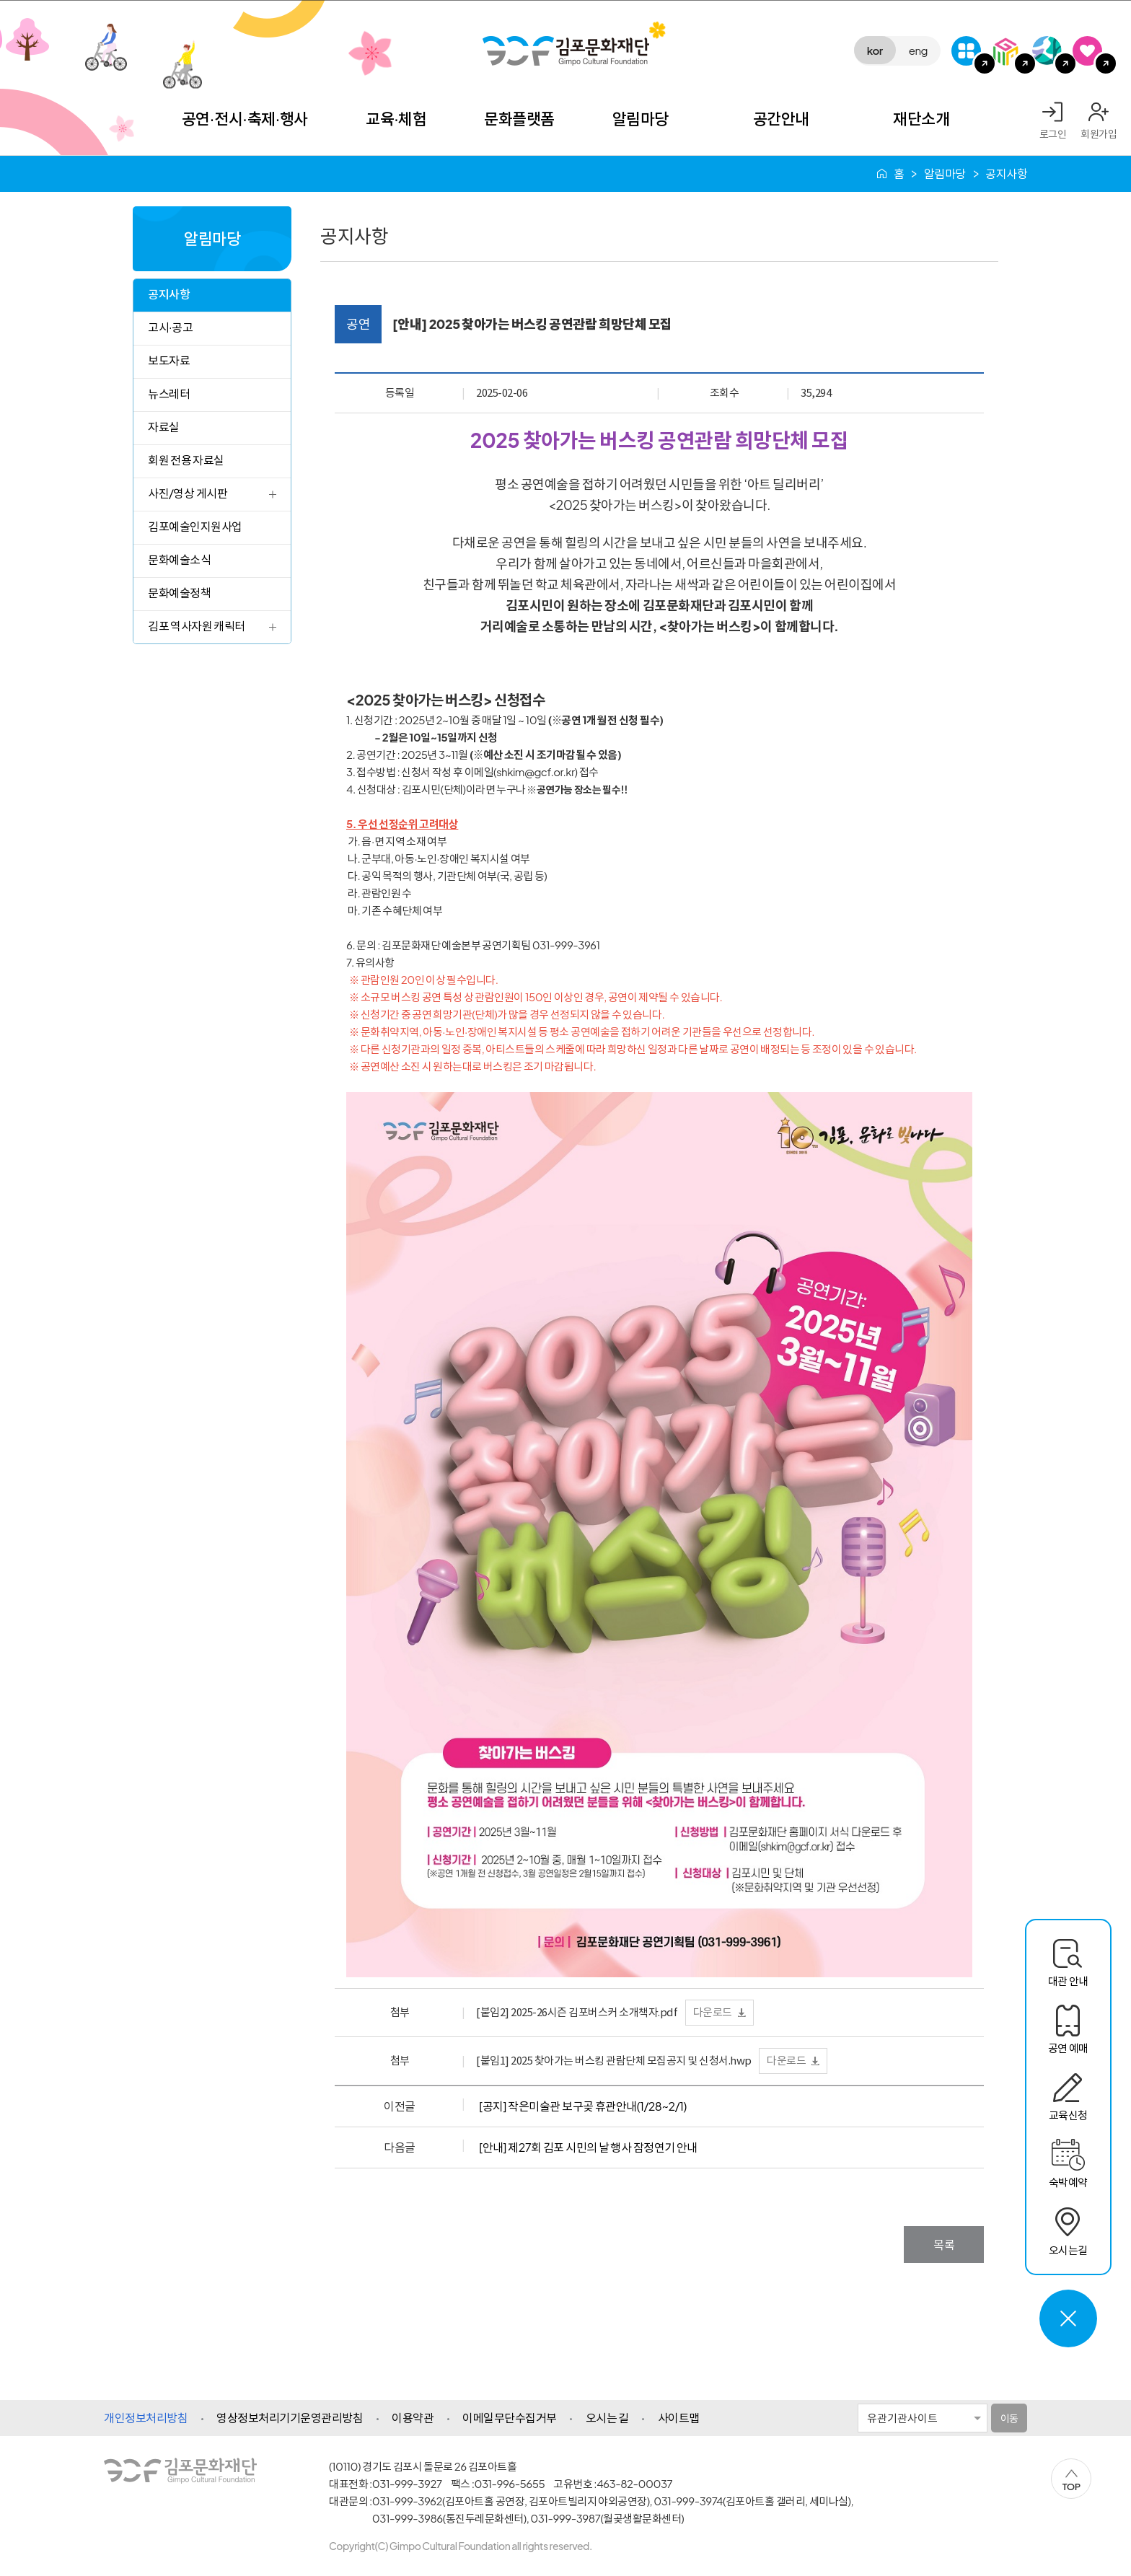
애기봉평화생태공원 (1047, 51)
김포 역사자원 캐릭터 (196, 625)
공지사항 (169, 294)
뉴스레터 (169, 393)
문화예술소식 (179, 559)
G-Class (966, 51)
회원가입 (1099, 133)
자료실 (164, 426)
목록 (943, 2244)
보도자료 (169, 360)
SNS (1087, 51)
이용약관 (413, 2417)
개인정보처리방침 (146, 2417)
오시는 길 (607, 2417)
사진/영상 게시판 (187, 493)
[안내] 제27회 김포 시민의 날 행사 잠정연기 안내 (588, 2147)
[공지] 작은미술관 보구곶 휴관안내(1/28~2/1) (583, 2106)
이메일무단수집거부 (509, 2417)
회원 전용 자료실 (186, 459)
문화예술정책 (179, 592)
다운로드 (712, 2012)
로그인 (1053, 133)
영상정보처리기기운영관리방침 (289, 2417)
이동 (1009, 2418)
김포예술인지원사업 (195, 526)
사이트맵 (679, 2417)
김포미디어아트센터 (1006, 51)
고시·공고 (170, 327)
